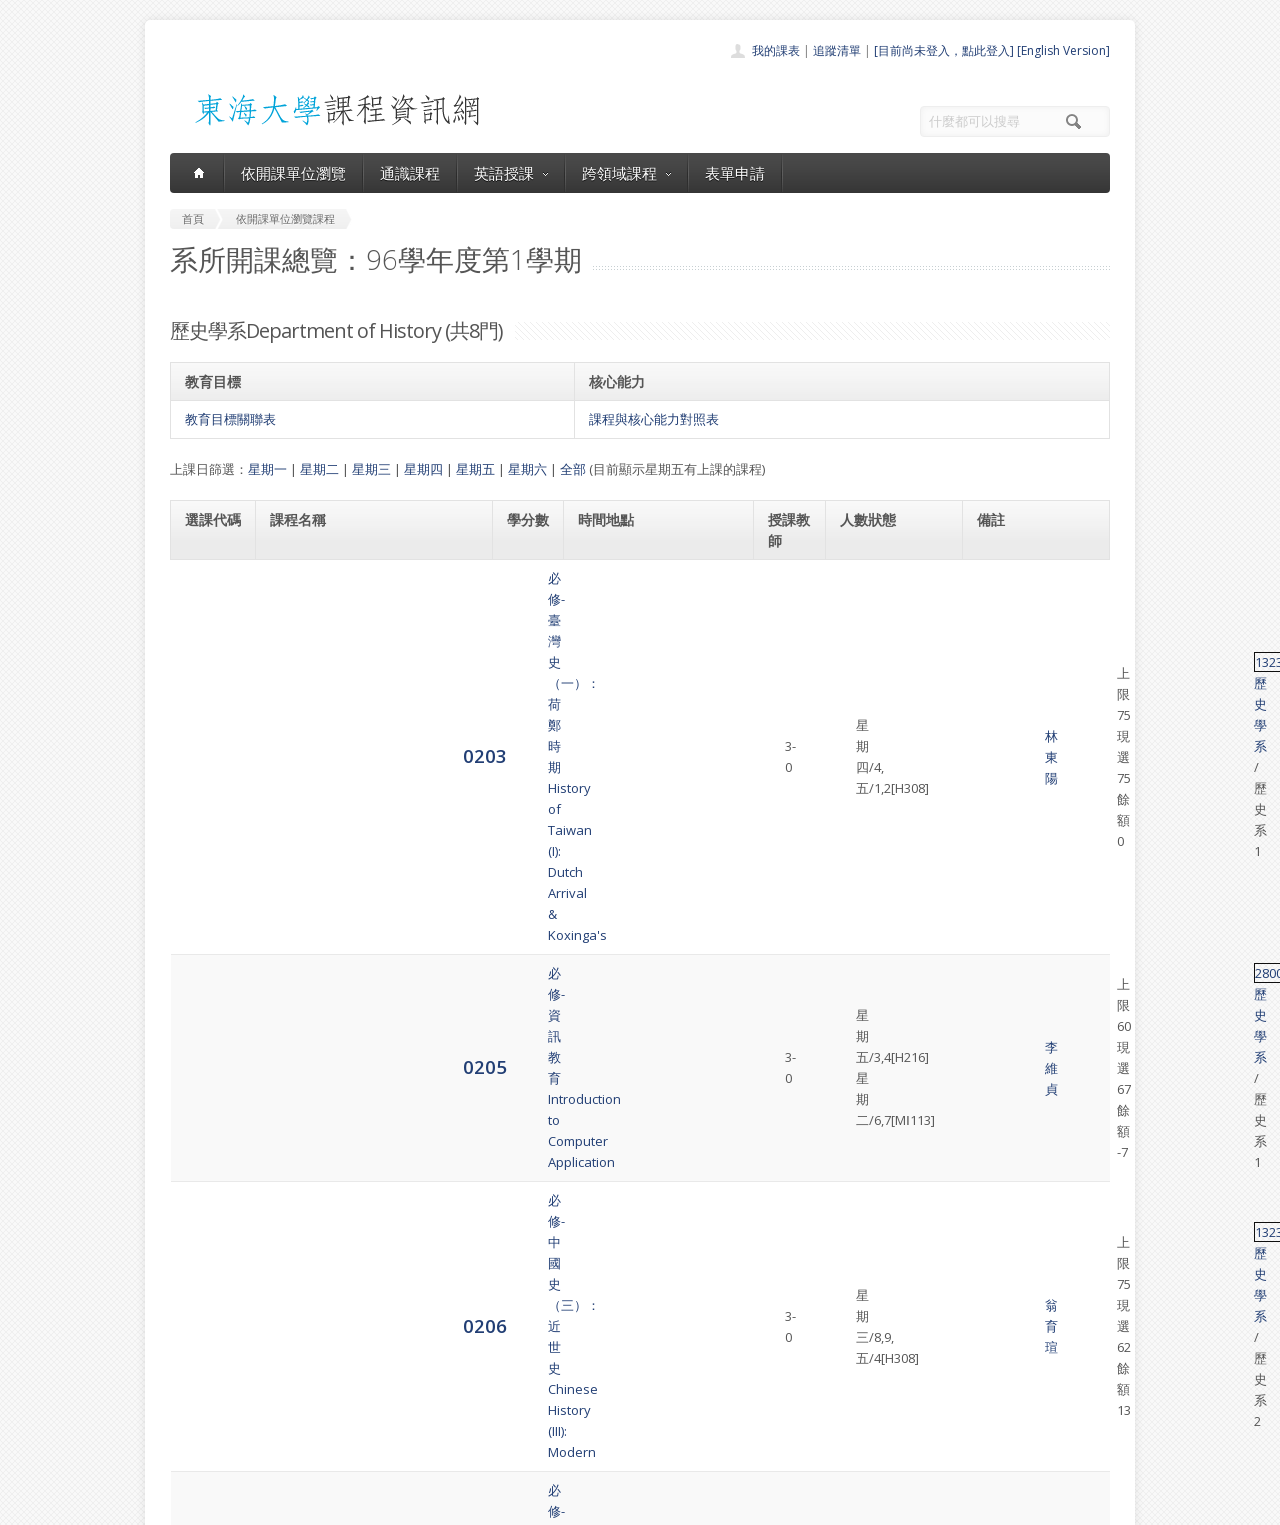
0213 (207, 886)
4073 (207, 1126)
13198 (993, 936)
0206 (207, 747)
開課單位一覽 (600, 1338)
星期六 (527, 469)
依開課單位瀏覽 (293, 173)
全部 (573, 469)
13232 (993, 738)
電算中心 (442, 1504)
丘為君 (787, 1027)
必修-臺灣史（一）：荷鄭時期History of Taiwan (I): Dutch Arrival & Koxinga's (371, 599)
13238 (993, 589)
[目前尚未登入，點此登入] (944, 50)
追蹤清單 (837, 50)
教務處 (505, 1504)
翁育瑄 (787, 749)
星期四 (423, 469)
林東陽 (787, 599)
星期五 (475, 469)
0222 (207, 945)
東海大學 (187, 1504)
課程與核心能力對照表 (654, 419)
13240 (993, 808)
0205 (207, 678)
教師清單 (588, 1448)
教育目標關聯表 (230, 419)
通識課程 (410, 173)
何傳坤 (787, 947)
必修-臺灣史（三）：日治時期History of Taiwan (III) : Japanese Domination (366, 818)
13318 (993, 1006)
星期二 (319, 469)
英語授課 (511, 173)
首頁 (576, 1316)
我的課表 (776, 50)
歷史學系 (1041, 589)
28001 (993, 669)
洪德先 (787, 1128)
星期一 (267, 469)
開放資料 (588, 1426)
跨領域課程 (626, 173)
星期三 (371, 469)
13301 (993, 1107)
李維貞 (787, 679)
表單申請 (735, 173)
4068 (207, 1025)
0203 (207, 598)
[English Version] (1063, 50)
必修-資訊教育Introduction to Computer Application (345, 679)
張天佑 (787, 818)
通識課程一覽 (600, 1360)
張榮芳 (787, 888)
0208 (207, 817)
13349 (993, 877)
